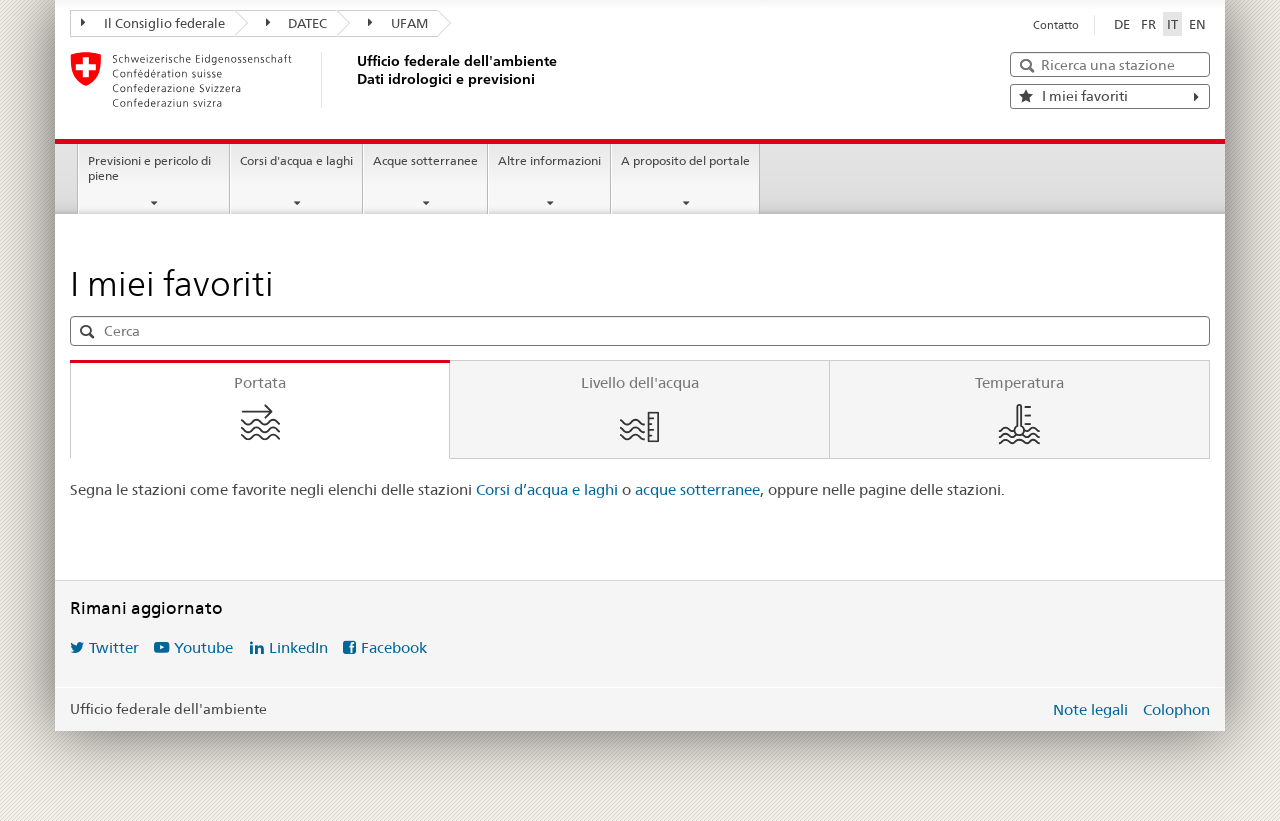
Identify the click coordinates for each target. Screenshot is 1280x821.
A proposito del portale (685, 160)
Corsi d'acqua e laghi (296, 160)
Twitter (114, 647)
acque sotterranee (697, 489)
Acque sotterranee (425, 160)
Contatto (1056, 25)
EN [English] (1197, 24)
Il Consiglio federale (153, 23)
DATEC (297, 23)
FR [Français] (1148, 24)
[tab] (260, 409)
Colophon (1176, 709)
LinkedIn (298, 647)
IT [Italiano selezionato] (1172, 24)
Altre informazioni (549, 160)
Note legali (1090, 709)
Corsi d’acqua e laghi (549, 489)
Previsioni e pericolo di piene (149, 168)
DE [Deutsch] (1122, 24)
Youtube (203, 647)
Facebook (394, 647)
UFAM (398, 23)
